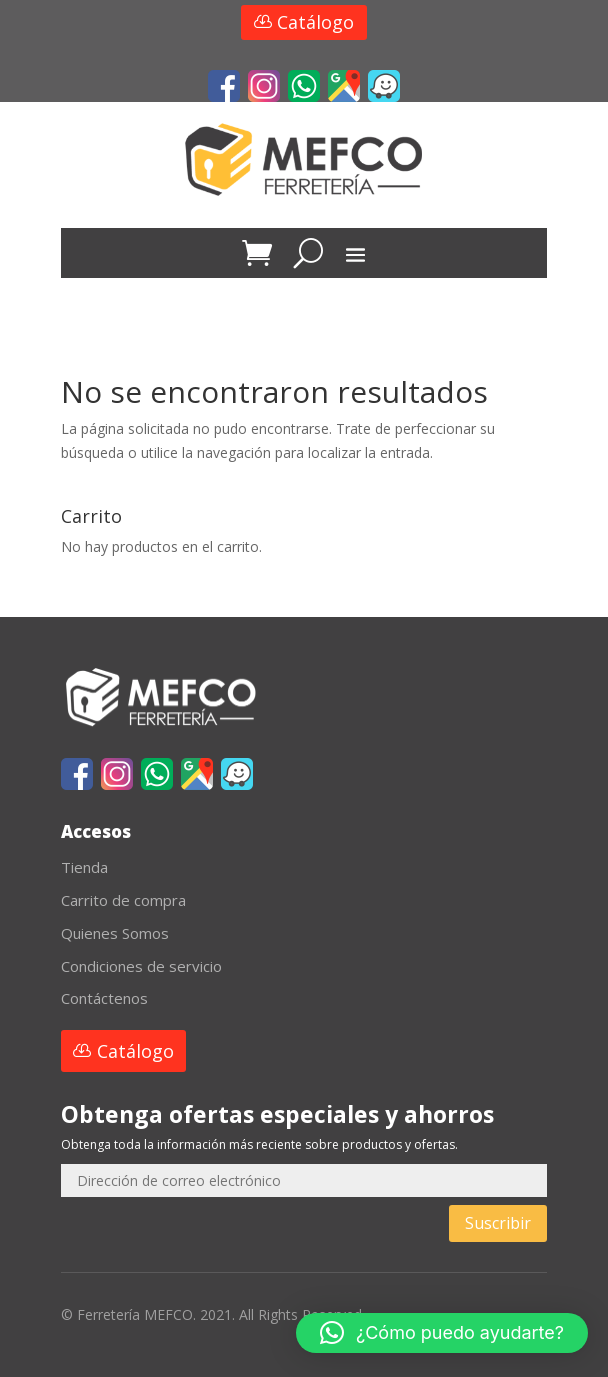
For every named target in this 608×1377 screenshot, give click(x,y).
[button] (442, 1333)
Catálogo (315, 22)
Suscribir (498, 1223)
